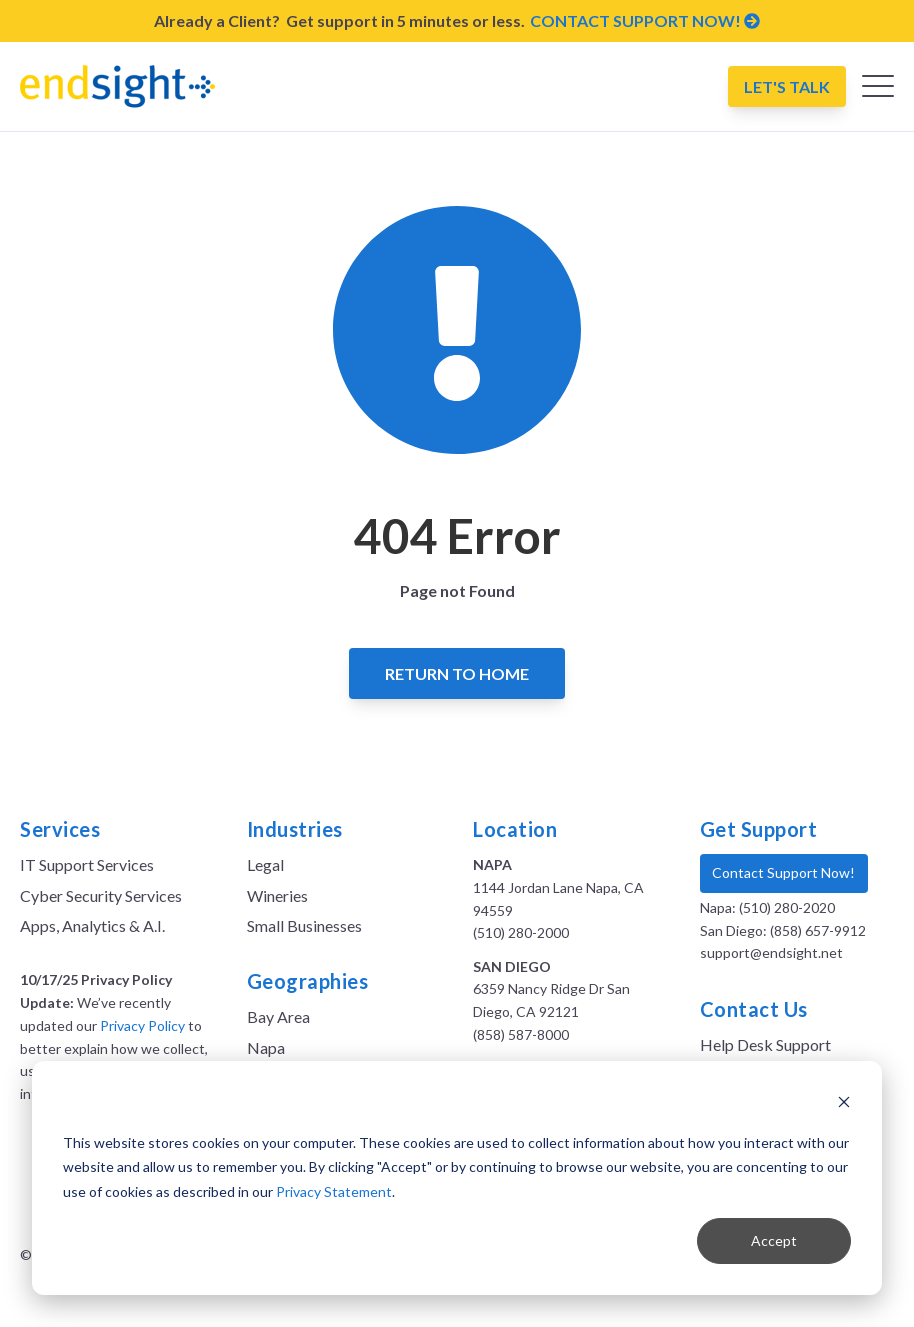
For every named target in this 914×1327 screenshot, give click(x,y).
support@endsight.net (771, 952)
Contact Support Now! (783, 872)
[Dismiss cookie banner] (844, 1104)
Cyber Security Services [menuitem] (101, 895)
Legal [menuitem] (265, 864)
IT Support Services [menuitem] (87, 864)
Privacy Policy (142, 1025)
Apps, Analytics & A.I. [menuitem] (92, 925)
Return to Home (457, 673)
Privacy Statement (334, 1191)
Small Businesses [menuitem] (304, 925)
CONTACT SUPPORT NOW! (645, 20)
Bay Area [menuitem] (278, 1016)
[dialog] (457, 1178)
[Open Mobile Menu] (878, 90)
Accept (774, 1240)
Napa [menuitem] (266, 1047)
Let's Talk (787, 86)
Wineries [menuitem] (277, 895)
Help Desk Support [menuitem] (765, 1044)
